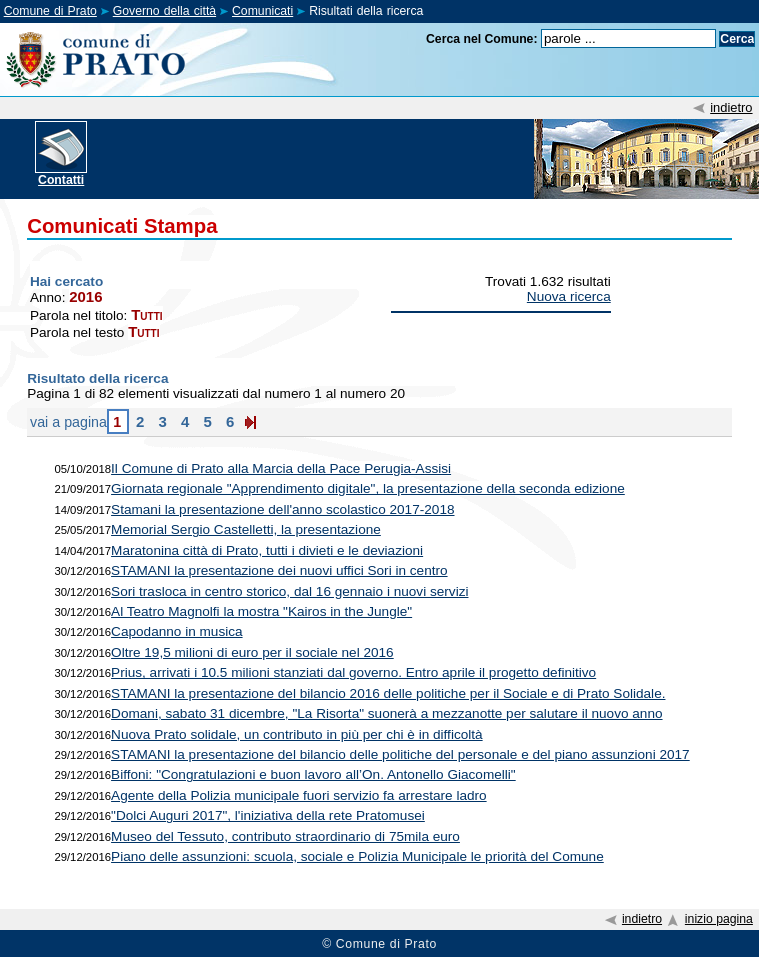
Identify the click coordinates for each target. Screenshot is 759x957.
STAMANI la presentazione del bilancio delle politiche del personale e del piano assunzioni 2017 (400, 754)
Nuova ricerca (569, 296)
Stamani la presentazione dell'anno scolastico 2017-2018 (282, 509)
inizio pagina (719, 919)
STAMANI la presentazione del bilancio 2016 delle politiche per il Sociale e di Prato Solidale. (388, 693)
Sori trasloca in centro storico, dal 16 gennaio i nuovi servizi (289, 591)
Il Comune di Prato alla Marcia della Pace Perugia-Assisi (281, 468)
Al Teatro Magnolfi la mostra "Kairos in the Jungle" (261, 611)
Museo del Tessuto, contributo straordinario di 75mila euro (285, 836)
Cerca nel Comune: (482, 39)
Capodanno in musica (177, 631)
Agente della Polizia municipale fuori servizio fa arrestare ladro (299, 795)
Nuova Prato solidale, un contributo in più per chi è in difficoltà (297, 734)
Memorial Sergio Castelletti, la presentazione (246, 529)
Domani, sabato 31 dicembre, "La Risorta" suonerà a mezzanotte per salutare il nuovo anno (386, 713)
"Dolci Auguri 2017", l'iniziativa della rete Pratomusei (268, 815)
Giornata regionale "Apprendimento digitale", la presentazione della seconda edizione (368, 488)
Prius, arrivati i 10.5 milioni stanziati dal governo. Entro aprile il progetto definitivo (353, 672)
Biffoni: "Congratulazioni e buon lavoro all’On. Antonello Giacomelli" (313, 774)
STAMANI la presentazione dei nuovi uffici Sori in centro (279, 570)
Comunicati (262, 11)
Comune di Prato (50, 11)
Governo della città (164, 11)
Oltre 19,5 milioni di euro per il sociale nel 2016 (252, 652)
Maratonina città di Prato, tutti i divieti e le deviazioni (267, 550)
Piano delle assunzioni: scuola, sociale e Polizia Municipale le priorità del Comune (357, 856)
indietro (731, 107)
